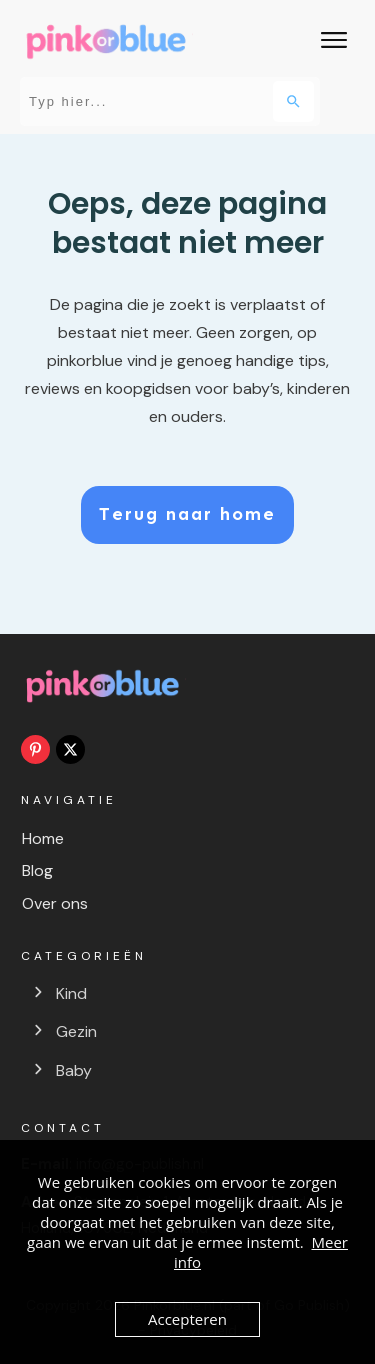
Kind (71, 993)
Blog (37, 870)
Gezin (76, 1031)
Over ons (55, 903)
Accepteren (187, 1319)
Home (43, 838)
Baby (74, 1070)
